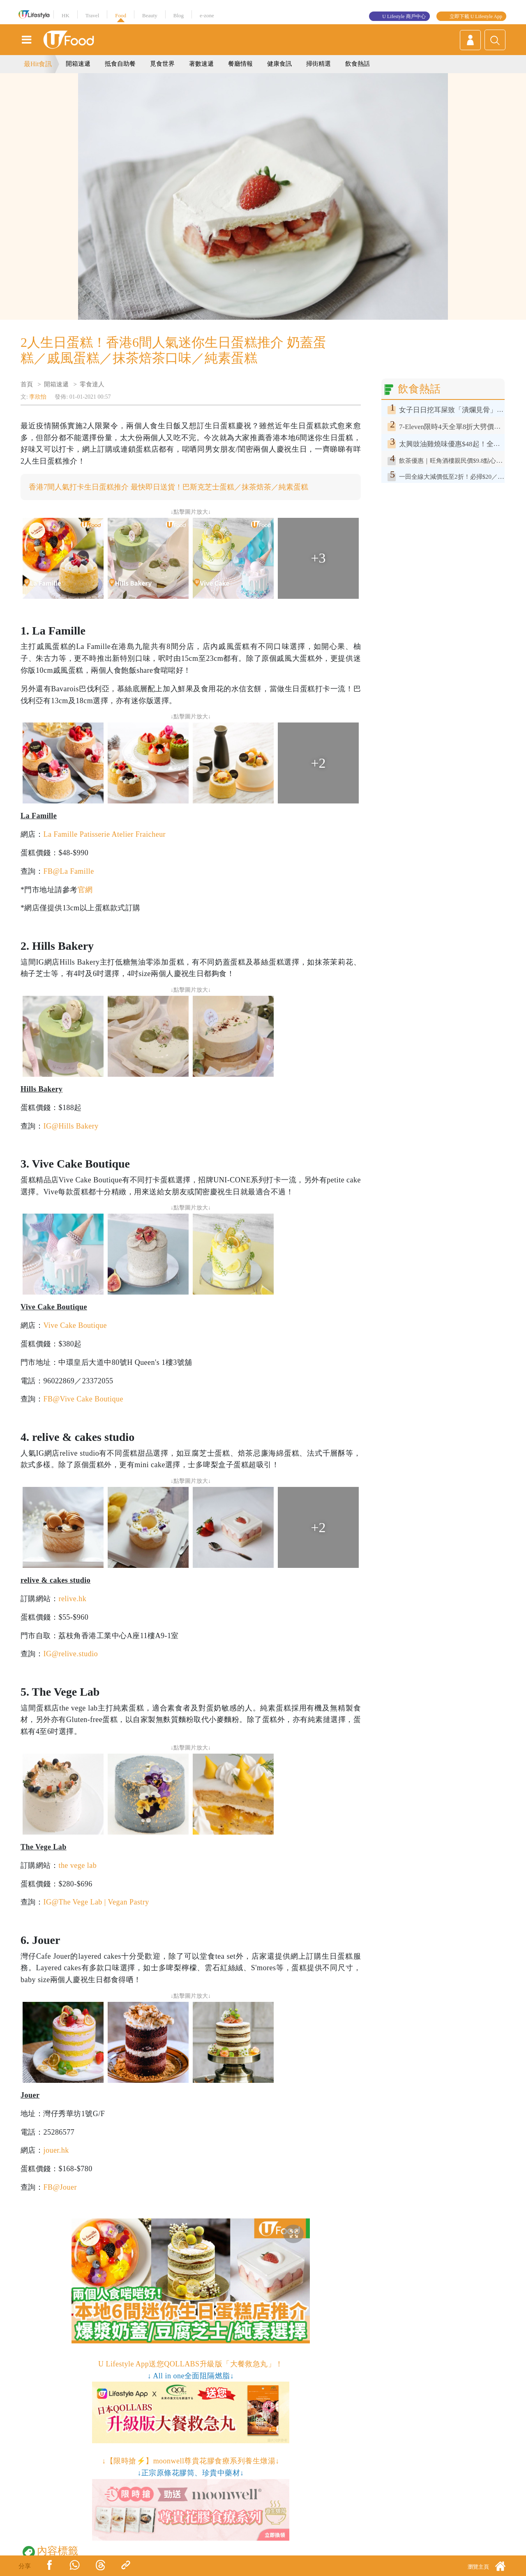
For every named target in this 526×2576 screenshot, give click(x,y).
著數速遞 (201, 63)
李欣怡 (37, 397)
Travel (92, 15)
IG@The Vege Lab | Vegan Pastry (96, 1902)
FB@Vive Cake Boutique (83, 1399)
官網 (85, 890)
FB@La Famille (68, 871)
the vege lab (77, 1865)
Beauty (149, 15)
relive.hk (72, 1599)
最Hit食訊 (38, 63)
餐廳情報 (240, 63)
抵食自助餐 (120, 63)
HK (65, 15)
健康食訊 (279, 63)
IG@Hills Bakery (70, 1126)
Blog (178, 15)
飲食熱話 (357, 63)
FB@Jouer (59, 2187)
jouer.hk (56, 2150)
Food (120, 15)
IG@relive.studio (70, 1654)
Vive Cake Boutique (75, 1325)
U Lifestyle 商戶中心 (403, 16)
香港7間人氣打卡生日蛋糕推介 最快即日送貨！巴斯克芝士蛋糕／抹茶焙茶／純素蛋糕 (168, 487)
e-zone (207, 15)
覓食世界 (162, 63)
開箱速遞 (78, 63)
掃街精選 (318, 63)
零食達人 (92, 384)
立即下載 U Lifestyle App (476, 16)
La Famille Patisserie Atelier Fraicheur (104, 834)
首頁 (27, 384)
